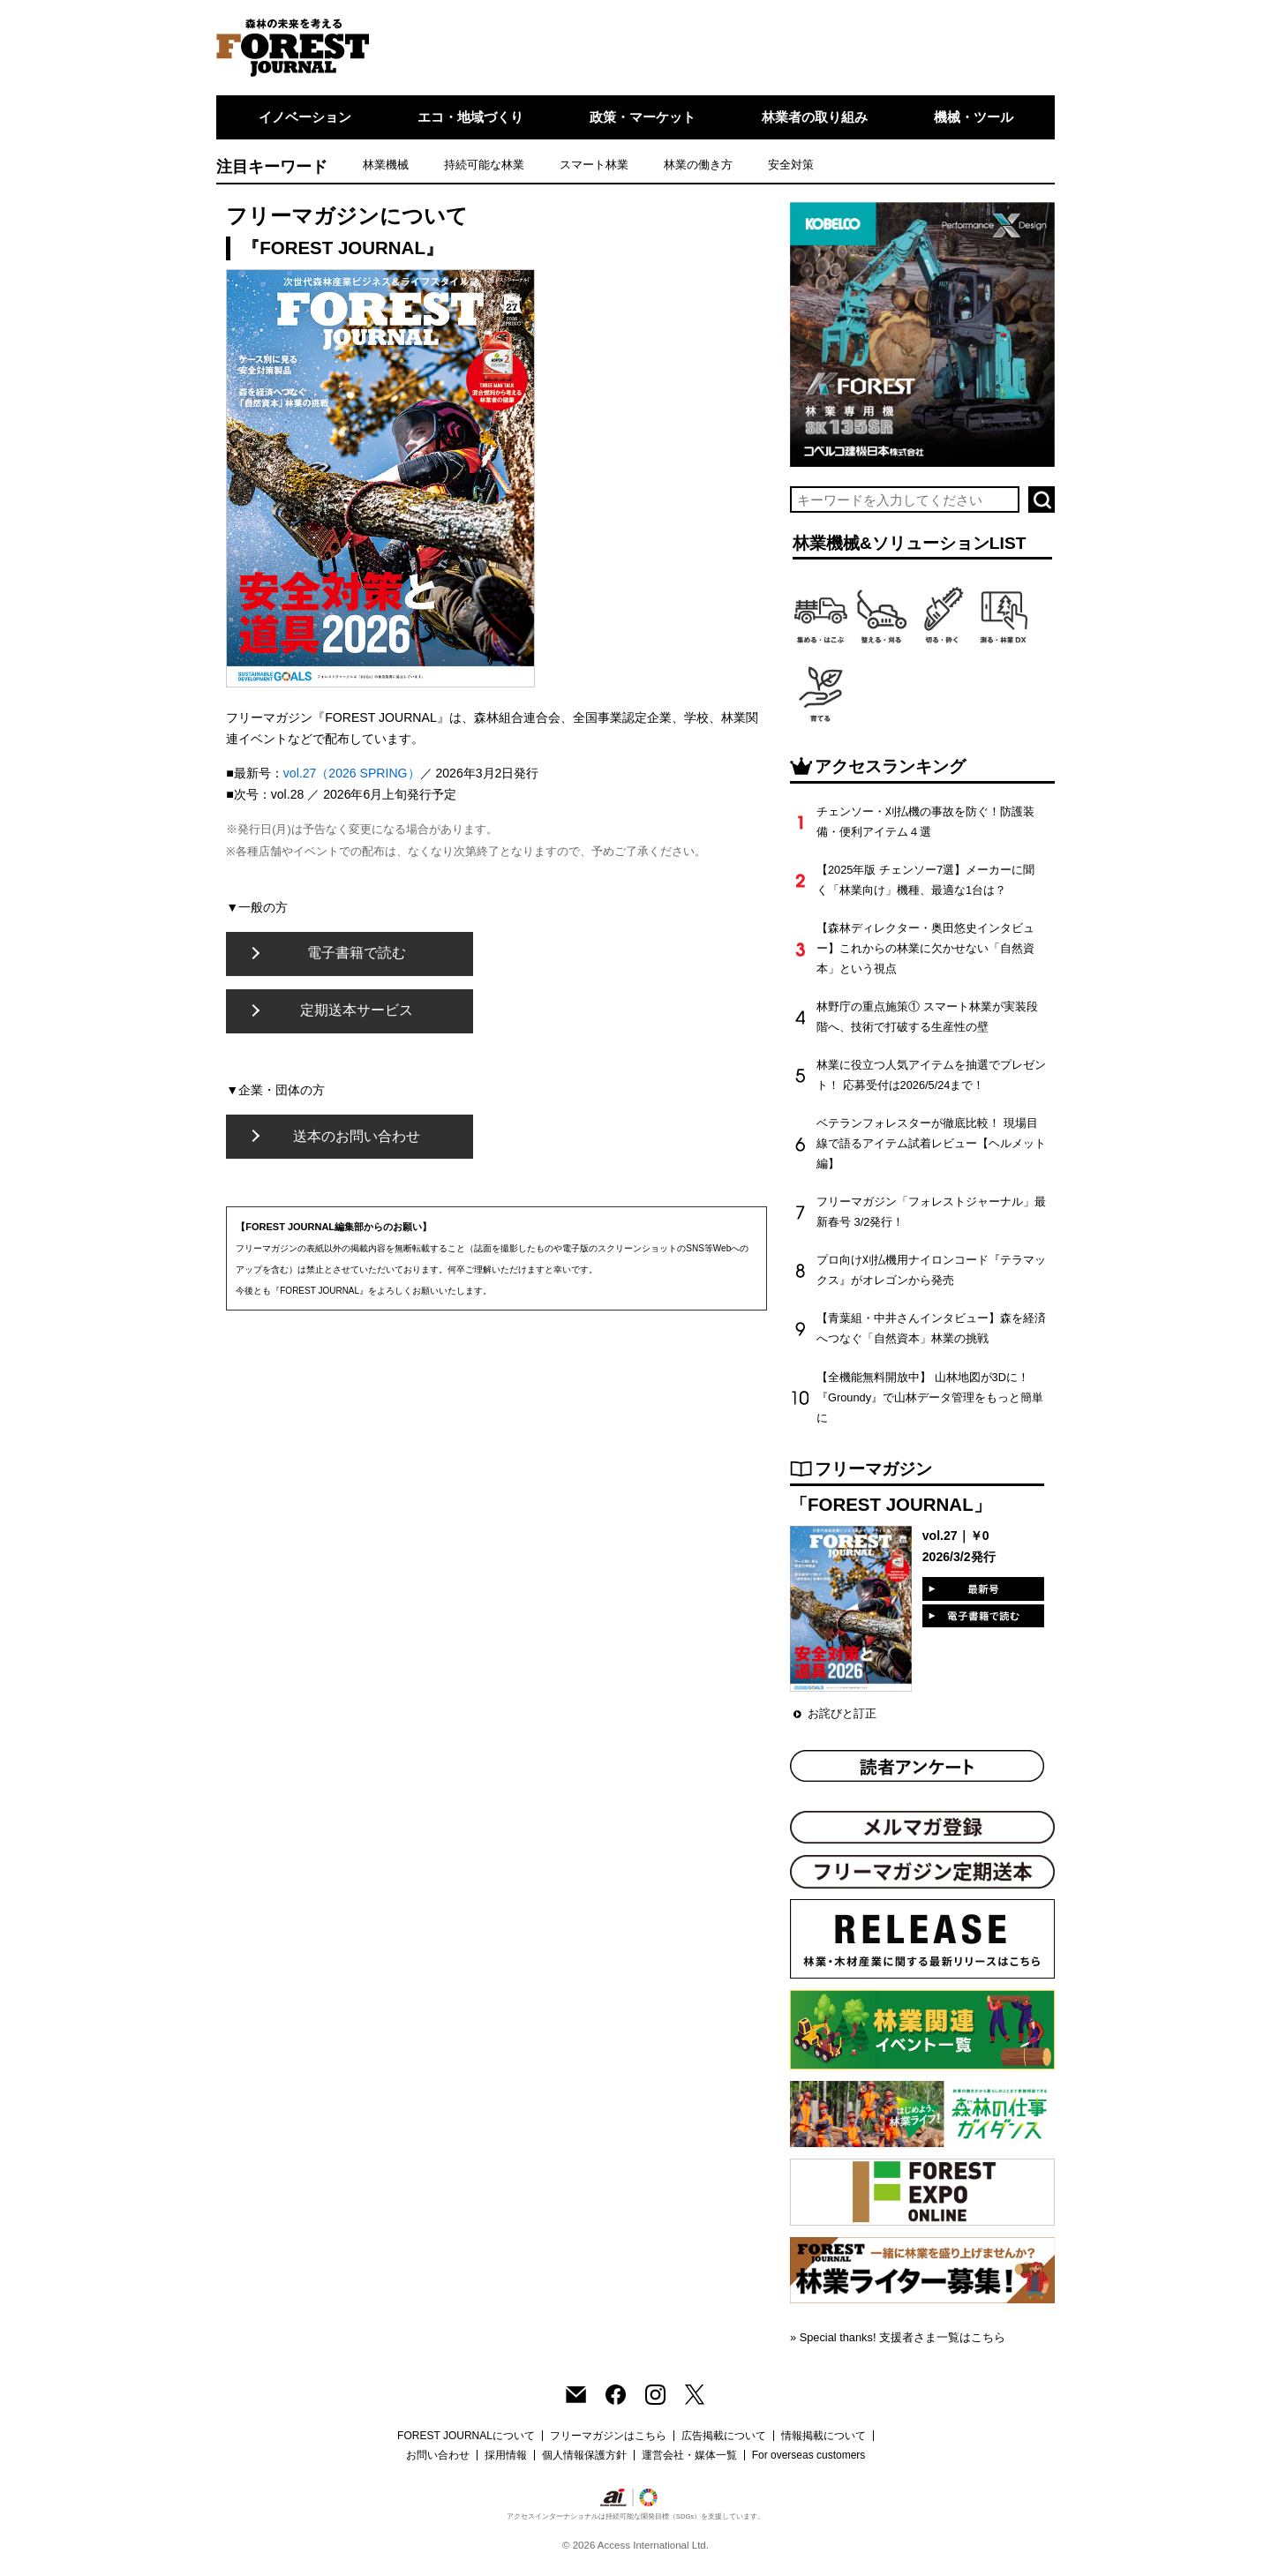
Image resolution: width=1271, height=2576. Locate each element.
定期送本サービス (356, 1010)
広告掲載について (723, 2436)
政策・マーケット (643, 116)
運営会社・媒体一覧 (689, 2455)
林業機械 (386, 164)
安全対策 (791, 164)
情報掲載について (823, 2436)
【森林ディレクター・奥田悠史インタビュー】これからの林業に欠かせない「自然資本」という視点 (925, 948)
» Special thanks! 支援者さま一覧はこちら (897, 2337)
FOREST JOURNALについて (466, 2436)
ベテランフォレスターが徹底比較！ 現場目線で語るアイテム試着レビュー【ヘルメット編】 (931, 1143)
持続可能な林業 (484, 164)
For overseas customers (809, 2455)
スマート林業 (594, 164)
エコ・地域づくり (470, 116)
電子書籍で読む (356, 952)
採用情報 (506, 2455)
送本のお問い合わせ (356, 1136)
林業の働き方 (698, 164)
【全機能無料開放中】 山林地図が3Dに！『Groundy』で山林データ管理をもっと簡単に (929, 1397)
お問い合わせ (438, 2455)
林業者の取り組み (815, 116)
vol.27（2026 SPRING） (351, 773)
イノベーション (305, 116)
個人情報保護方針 (584, 2455)
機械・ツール (973, 116)
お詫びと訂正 (842, 1713)
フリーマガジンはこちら (608, 2436)
